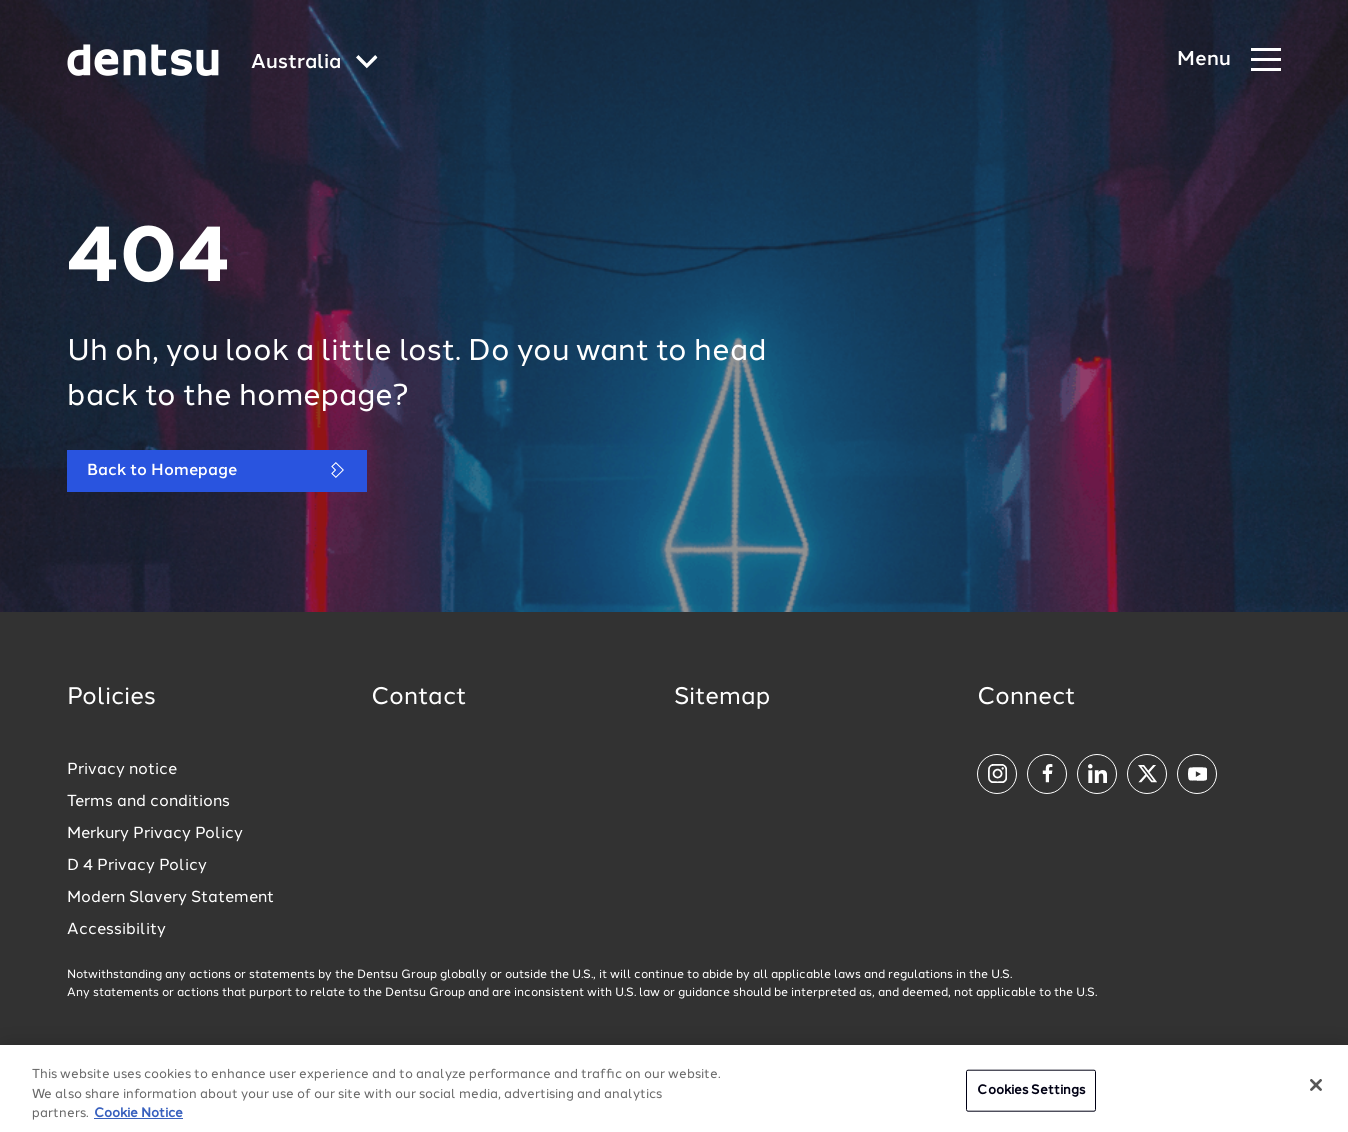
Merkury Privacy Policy (155, 834)
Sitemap (722, 698)
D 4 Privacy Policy (137, 866)
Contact (419, 698)
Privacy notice (122, 770)
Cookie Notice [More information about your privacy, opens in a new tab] (138, 1119)
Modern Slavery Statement (170, 898)
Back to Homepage (217, 470)
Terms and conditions (148, 802)
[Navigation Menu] (1229, 60)
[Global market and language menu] (314, 63)
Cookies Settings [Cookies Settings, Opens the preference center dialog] (1031, 1096)
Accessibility (116, 930)
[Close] (1316, 1091)
